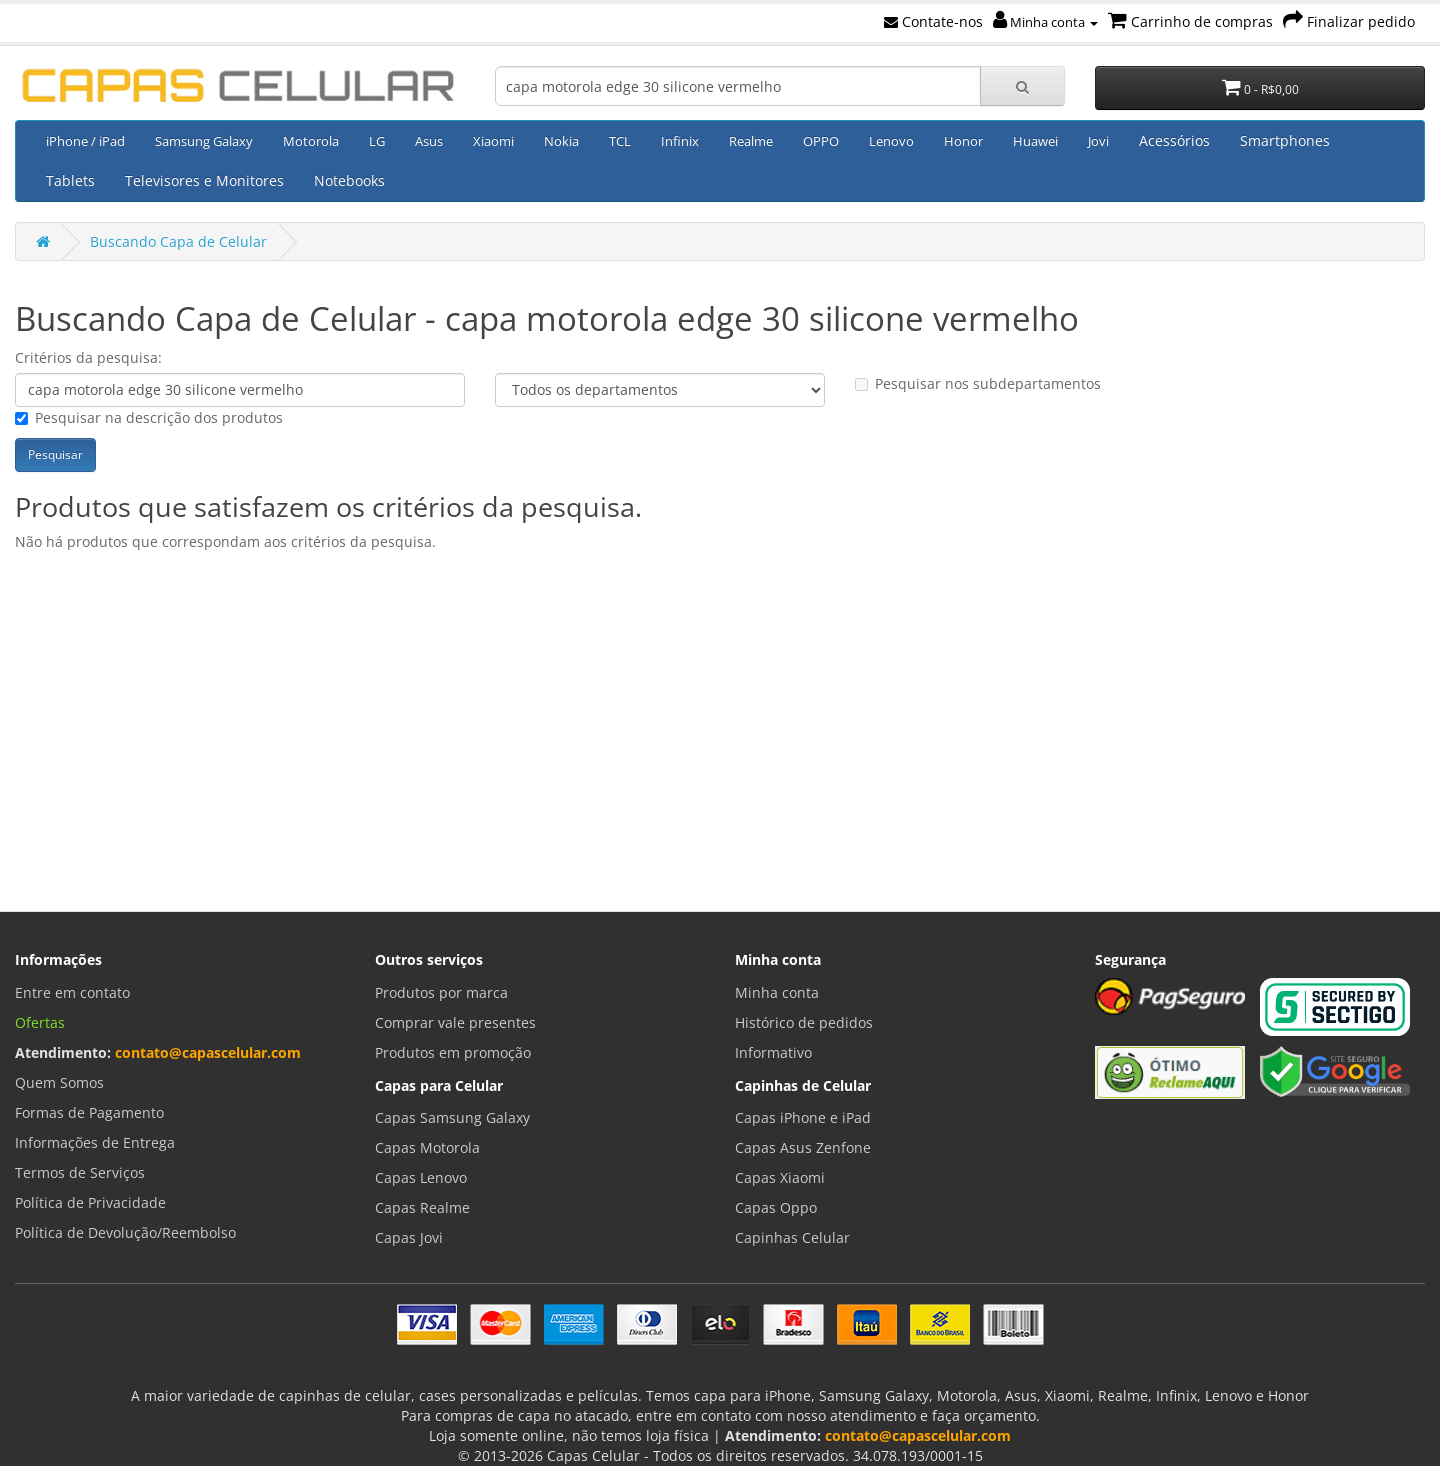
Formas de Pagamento (89, 1112)
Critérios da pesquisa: (88, 357)
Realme (751, 141)
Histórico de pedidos (804, 1022)
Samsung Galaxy (204, 141)
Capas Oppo (776, 1207)
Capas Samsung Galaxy (452, 1117)
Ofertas (40, 1022)
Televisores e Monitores (204, 180)
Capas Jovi (409, 1237)
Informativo (773, 1052)
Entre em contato (72, 992)
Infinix (680, 141)
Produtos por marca (441, 992)
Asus (429, 141)
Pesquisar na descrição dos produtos (149, 417)
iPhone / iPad (85, 141)
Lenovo (891, 141)
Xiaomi (493, 141)
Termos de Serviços (80, 1172)
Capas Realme (422, 1207)
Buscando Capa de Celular (178, 241)
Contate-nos (933, 21)
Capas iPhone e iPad (803, 1117)
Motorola (311, 141)
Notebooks (349, 180)
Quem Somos (59, 1082)
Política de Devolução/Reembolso (125, 1232)
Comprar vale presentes (455, 1022)
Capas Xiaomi (780, 1177)
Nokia (561, 141)
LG (377, 141)
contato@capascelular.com (208, 1052)
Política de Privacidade (90, 1202)
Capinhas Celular (792, 1237)
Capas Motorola (427, 1147)
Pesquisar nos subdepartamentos (978, 383)
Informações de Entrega (95, 1142)
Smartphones (1285, 140)
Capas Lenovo (421, 1177)
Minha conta (1045, 22)
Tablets (70, 180)
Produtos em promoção (453, 1052)
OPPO (821, 141)
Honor (963, 141)
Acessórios (1174, 140)
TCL (620, 141)
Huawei (1035, 141)
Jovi (1098, 141)
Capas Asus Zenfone (803, 1147)
